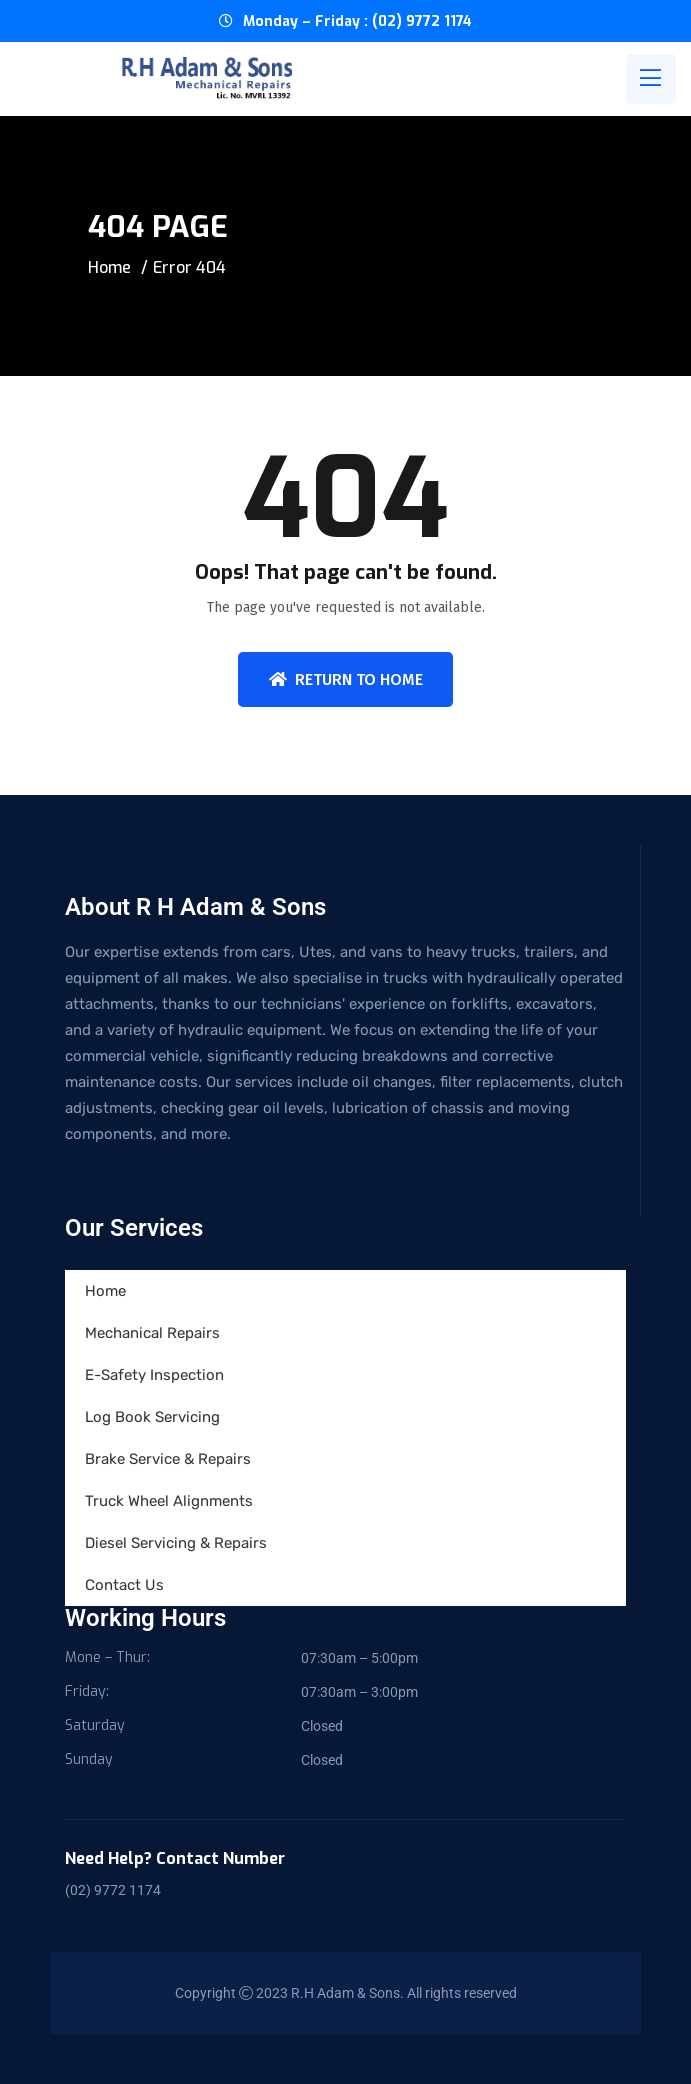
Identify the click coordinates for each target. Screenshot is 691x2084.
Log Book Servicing (152, 1417)
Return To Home (346, 679)
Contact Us (124, 1585)
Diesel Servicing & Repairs (176, 1543)
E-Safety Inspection (154, 1375)
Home (109, 267)
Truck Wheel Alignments (169, 1501)
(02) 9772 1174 (113, 1890)
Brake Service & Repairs (168, 1459)
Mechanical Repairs (152, 1333)
